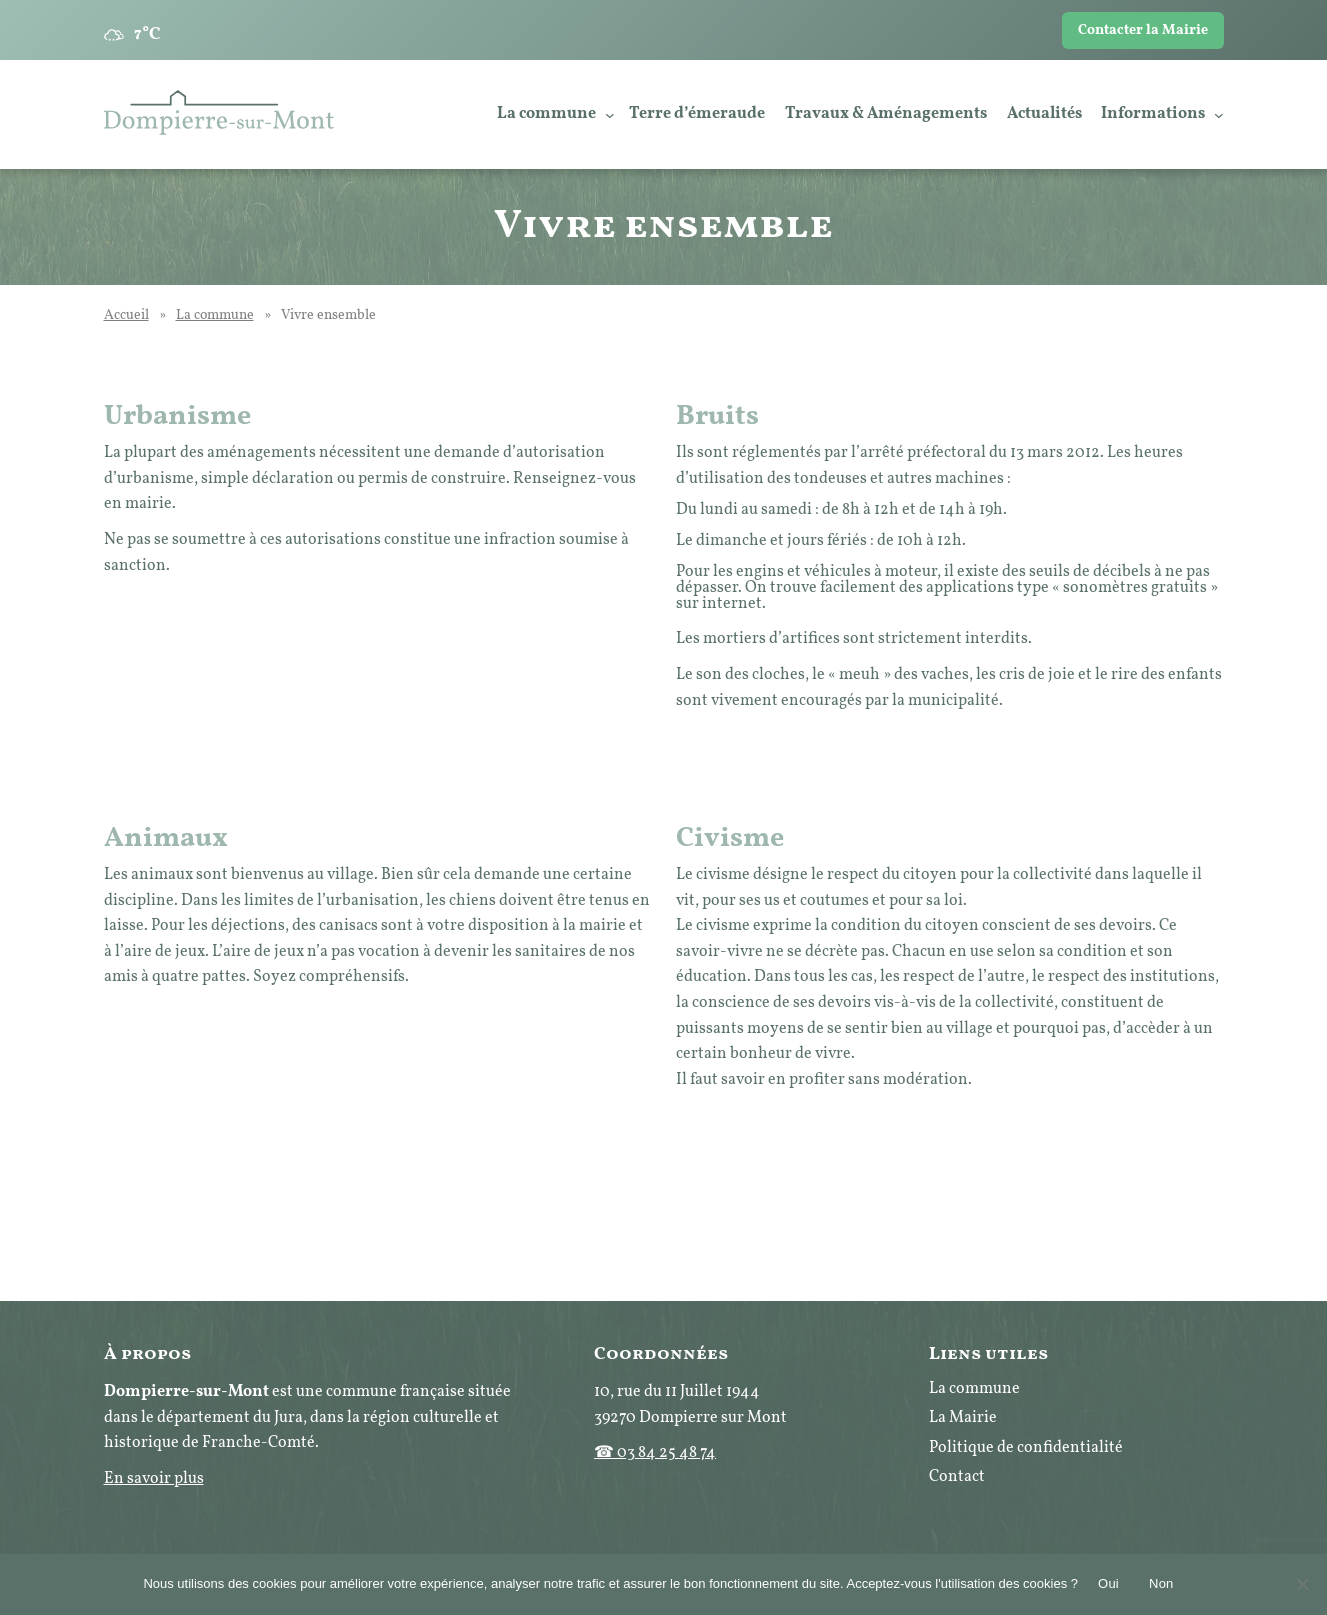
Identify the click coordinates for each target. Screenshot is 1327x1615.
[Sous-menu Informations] (1219, 115)
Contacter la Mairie (1143, 30)
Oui (1108, 1583)
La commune (215, 315)
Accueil (126, 315)
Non (1161, 1583)
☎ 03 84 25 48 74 (655, 1453)
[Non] (1302, 1584)
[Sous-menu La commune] (610, 115)
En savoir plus (154, 1479)
